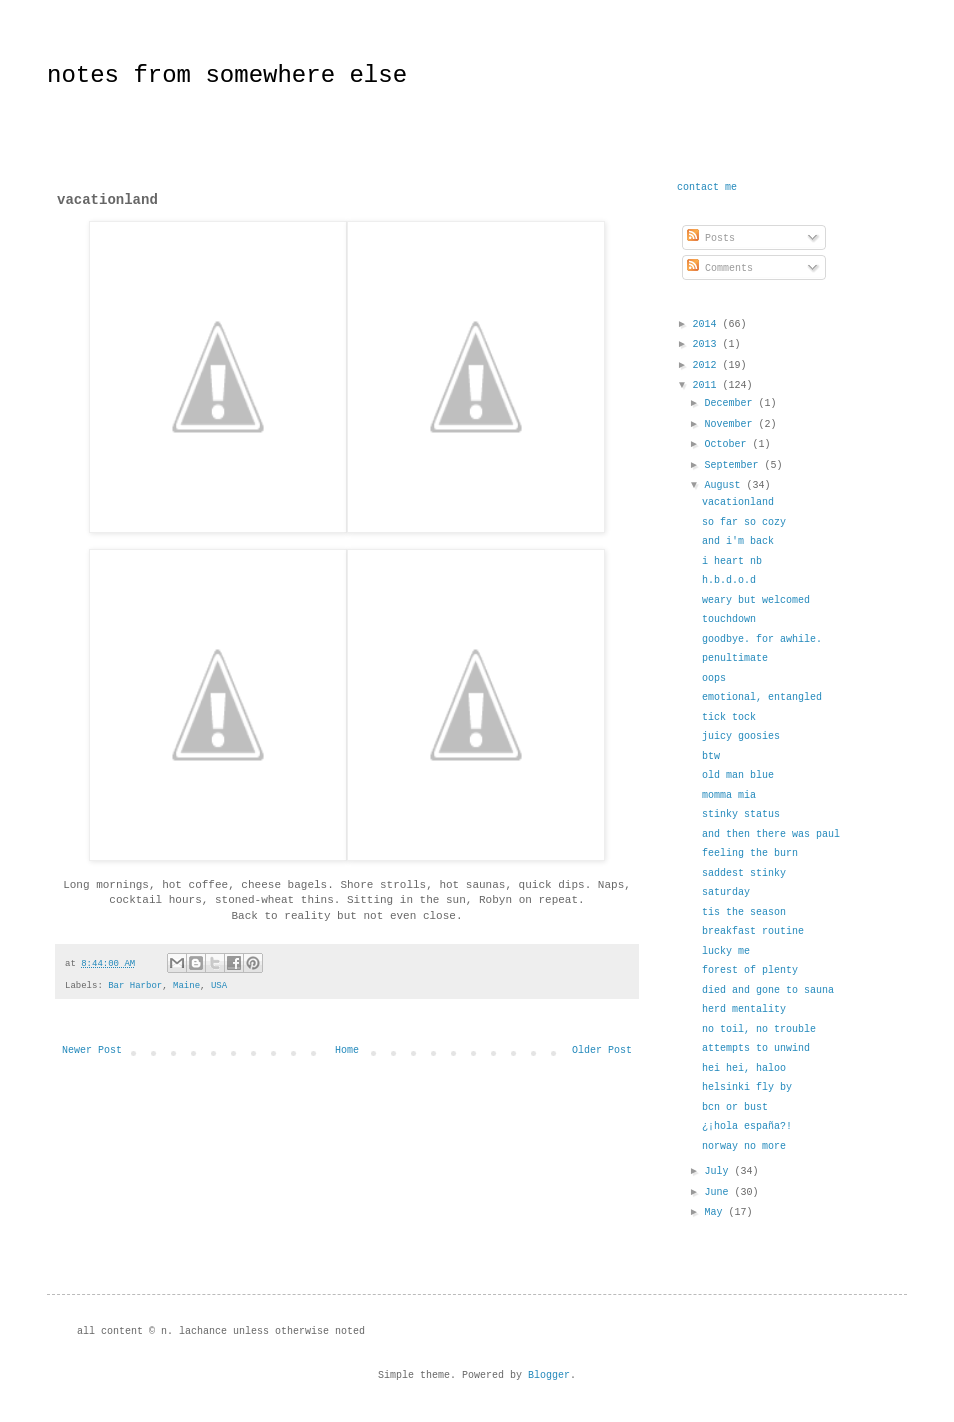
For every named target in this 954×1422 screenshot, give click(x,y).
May (716, 1212)
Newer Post (92, 1050)
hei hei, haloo (744, 1068)
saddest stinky (744, 873)
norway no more (744, 1146)
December (731, 403)
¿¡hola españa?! (747, 1126)
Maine (186, 986)
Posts (711, 238)
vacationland (738, 502)
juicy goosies (741, 736)
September (734, 465)
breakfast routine (753, 931)
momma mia (729, 795)
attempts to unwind (756, 1048)
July (719, 1171)
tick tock (729, 717)
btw (711, 756)
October (728, 444)
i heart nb (732, 561)
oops (714, 678)
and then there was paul (771, 834)
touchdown (729, 619)
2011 (707, 385)
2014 (707, 324)
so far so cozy (744, 522)
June (719, 1192)
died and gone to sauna (768, 990)
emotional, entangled (762, 697)
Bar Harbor (135, 986)
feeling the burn (750, 853)
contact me (707, 187)
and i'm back (738, 541)
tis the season (744, 912)
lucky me (726, 951)
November (731, 424)
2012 (707, 365)
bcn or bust (735, 1107)
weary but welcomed (756, 600)
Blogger (549, 1375)
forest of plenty (750, 970)
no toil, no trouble (759, 1029)
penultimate (735, 658)
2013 (707, 344)
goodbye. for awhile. (762, 639)
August (725, 485)
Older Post (602, 1050)
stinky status (741, 814)
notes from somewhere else (227, 75)
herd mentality (744, 1009)
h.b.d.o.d (729, 580)
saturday (726, 892)
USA (219, 986)
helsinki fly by (747, 1087)
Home (347, 1050)
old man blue (738, 775)
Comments (720, 268)
